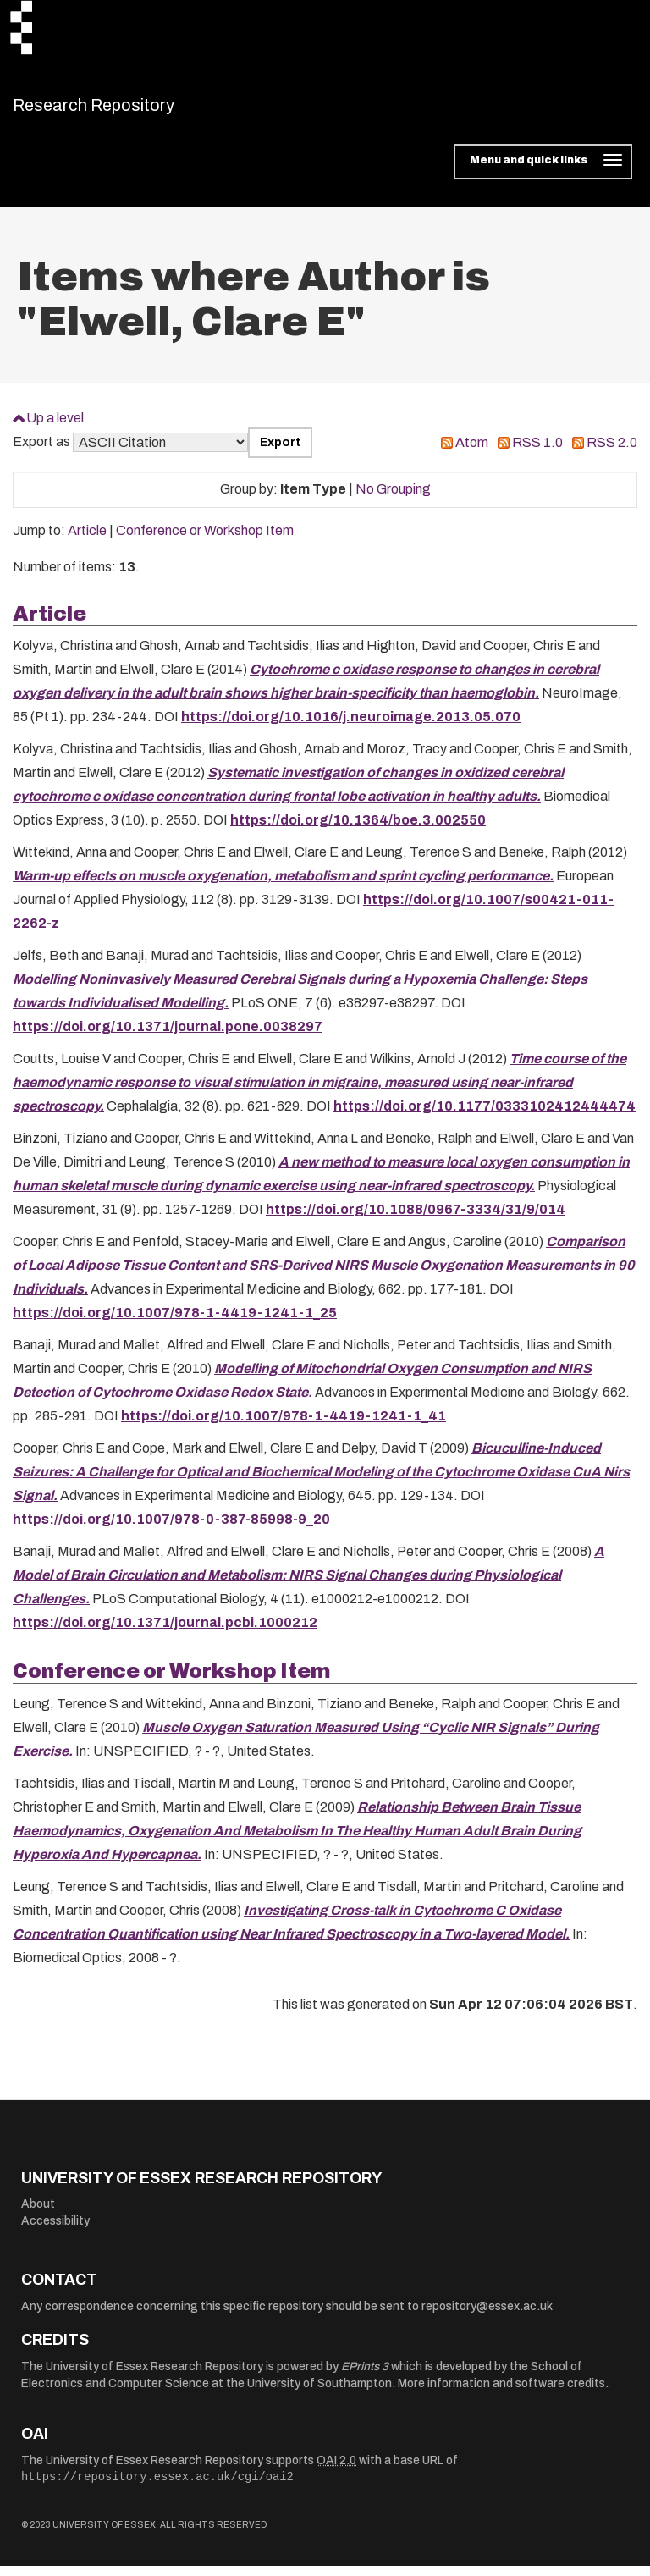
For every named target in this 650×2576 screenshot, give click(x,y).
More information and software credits (501, 2393)
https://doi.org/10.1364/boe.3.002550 (358, 831)
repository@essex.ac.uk (487, 2316)
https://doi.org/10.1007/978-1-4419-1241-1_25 (175, 1323)
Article (87, 541)
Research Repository (132, 110)
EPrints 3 (364, 2377)
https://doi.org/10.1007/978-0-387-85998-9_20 (171, 1530)
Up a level (55, 428)
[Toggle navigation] (543, 172)
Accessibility (55, 2231)
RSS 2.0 (612, 453)
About (38, 2215)
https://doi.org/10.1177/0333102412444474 (484, 1117)
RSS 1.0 (537, 453)
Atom (471, 453)
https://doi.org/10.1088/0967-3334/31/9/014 (415, 1220)
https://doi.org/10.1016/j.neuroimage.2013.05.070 (351, 727)
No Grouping (393, 500)
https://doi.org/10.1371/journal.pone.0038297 (167, 1037)
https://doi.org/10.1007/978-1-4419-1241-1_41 (283, 1427)
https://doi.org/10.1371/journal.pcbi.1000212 (165, 1633)
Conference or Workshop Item (205, 541)
